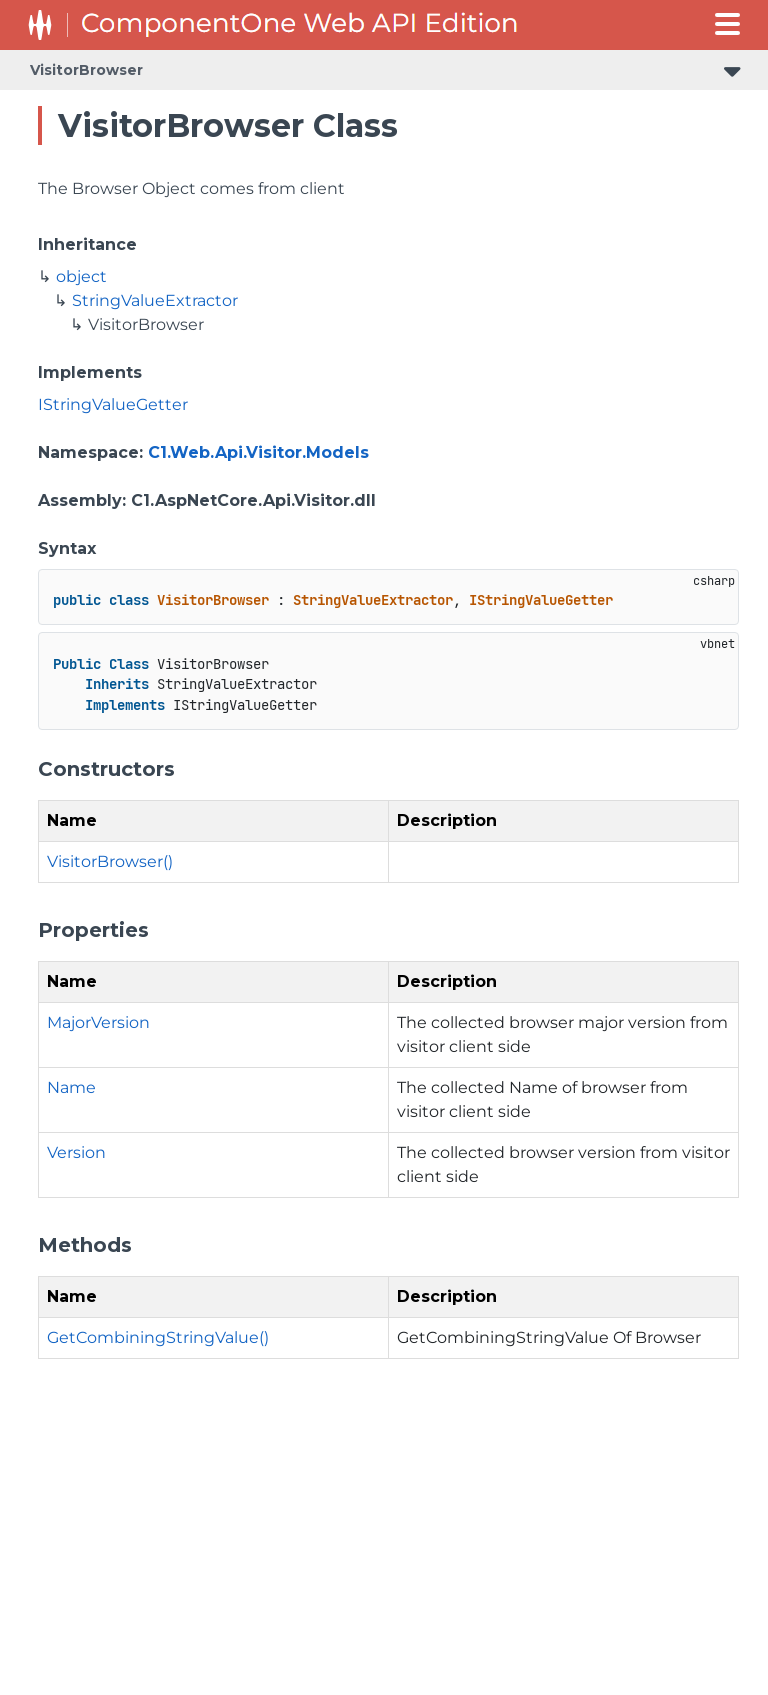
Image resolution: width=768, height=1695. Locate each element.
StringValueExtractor (155, 300)
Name (71, 1087)
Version (76, 1152)
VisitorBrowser (86, 70)
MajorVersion (98, 1022)
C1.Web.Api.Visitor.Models (258, 452)
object (81, 276)
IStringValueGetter (113, 404)
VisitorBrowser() (110, 861)
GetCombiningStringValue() (158, 1337)
